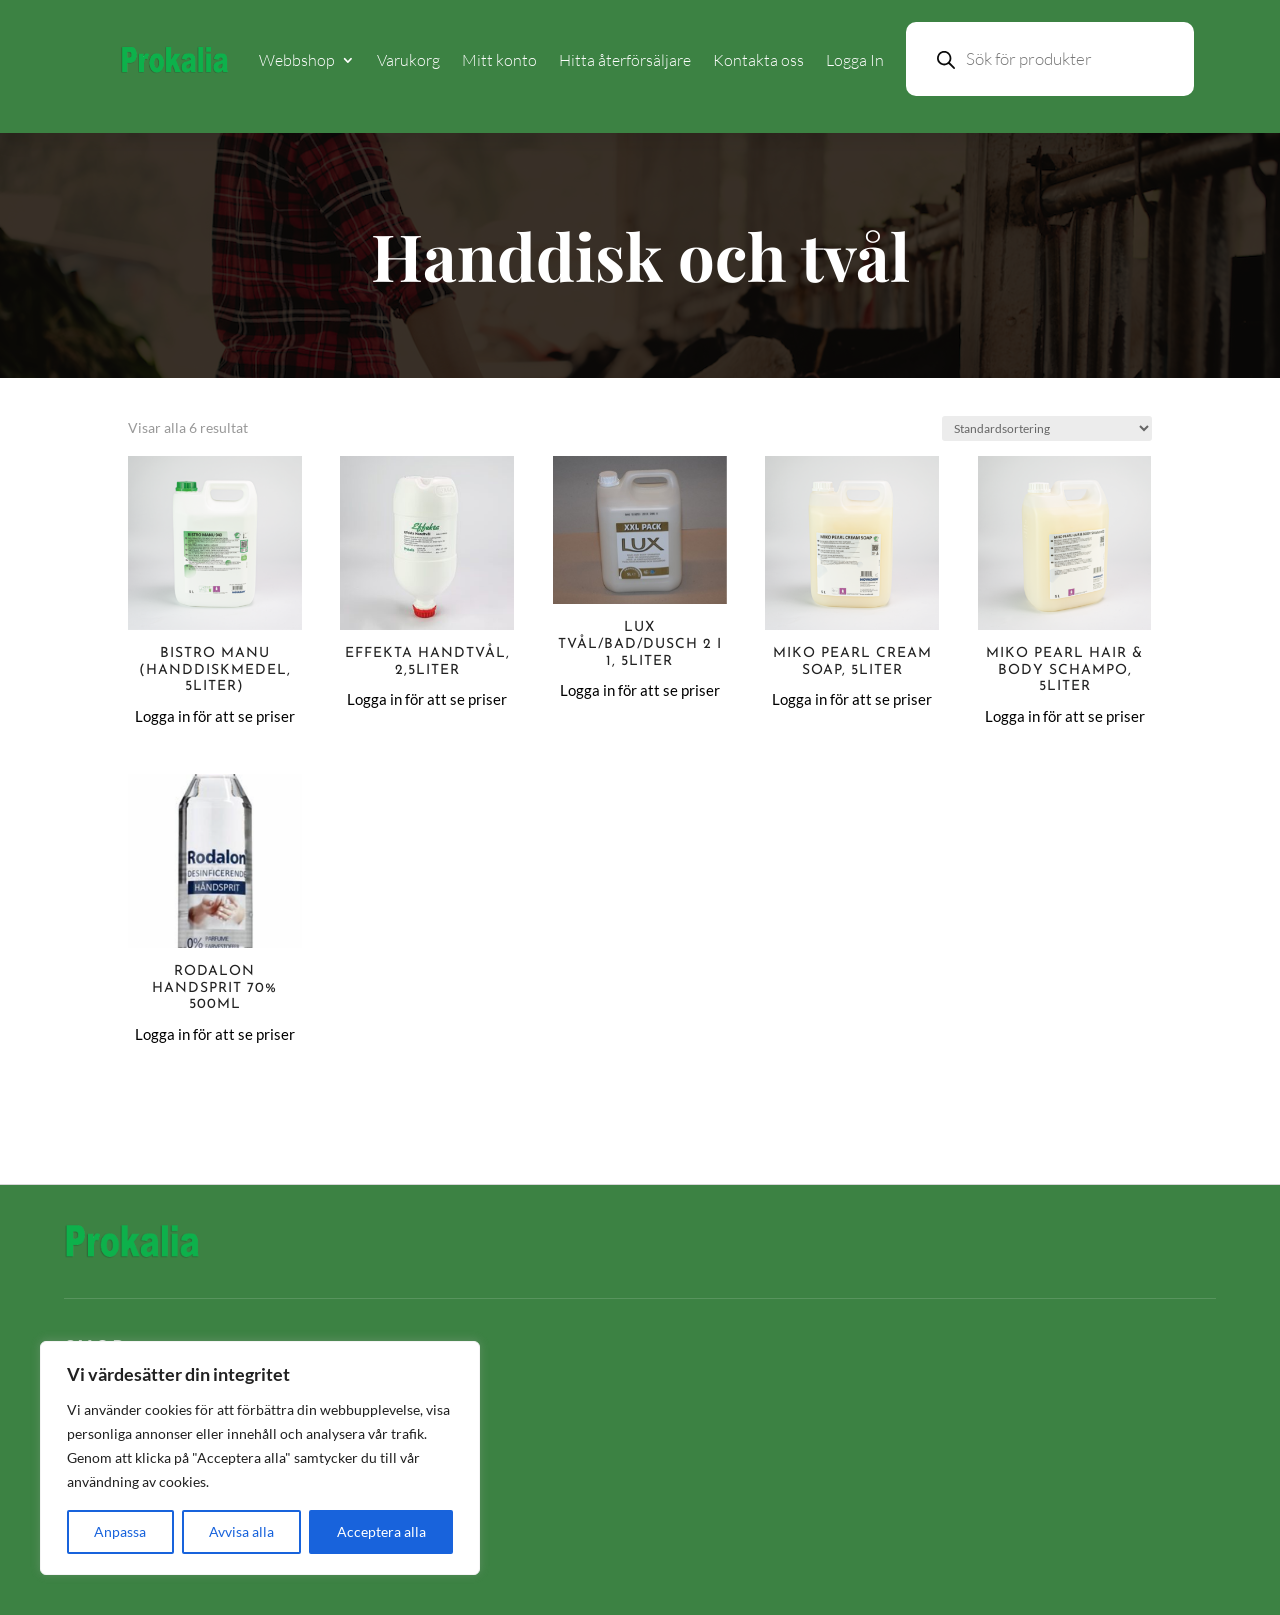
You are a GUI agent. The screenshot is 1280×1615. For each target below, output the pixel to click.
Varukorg (408, 60)
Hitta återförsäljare (625, 60)
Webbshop (297, 60)
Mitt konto (499, 60)
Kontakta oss (758, 60)
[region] (260, 1458)
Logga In (855, 60)
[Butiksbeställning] (1047, 428)
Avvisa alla (241, 1531)
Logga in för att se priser (215, 716)
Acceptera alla (381, 1531)
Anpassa (120, 1531)
